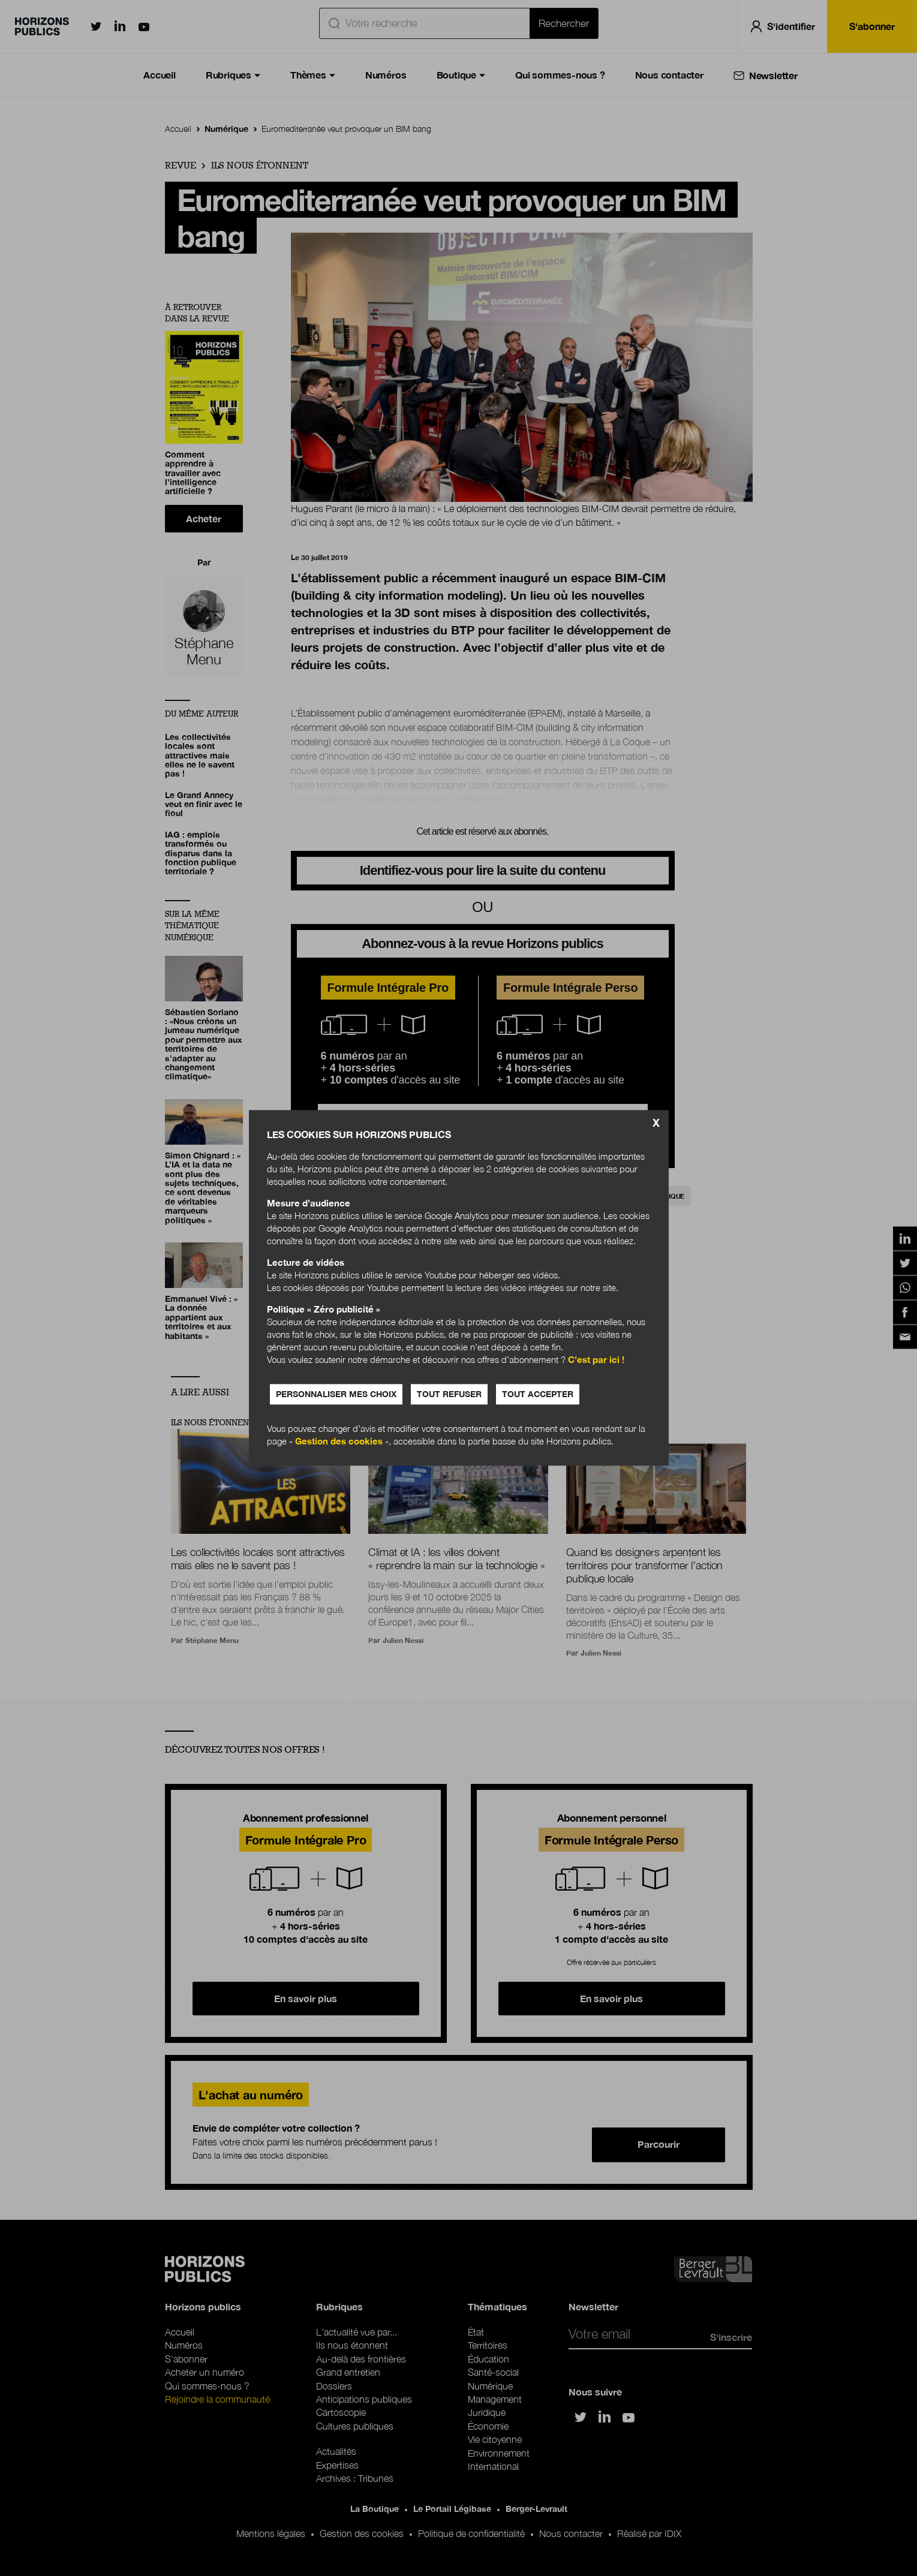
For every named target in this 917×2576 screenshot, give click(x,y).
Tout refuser (449, 1394)
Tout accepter (537, 1394)
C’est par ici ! (596, 1360)
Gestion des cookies (339, 1441)
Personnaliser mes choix (336, 1394)
